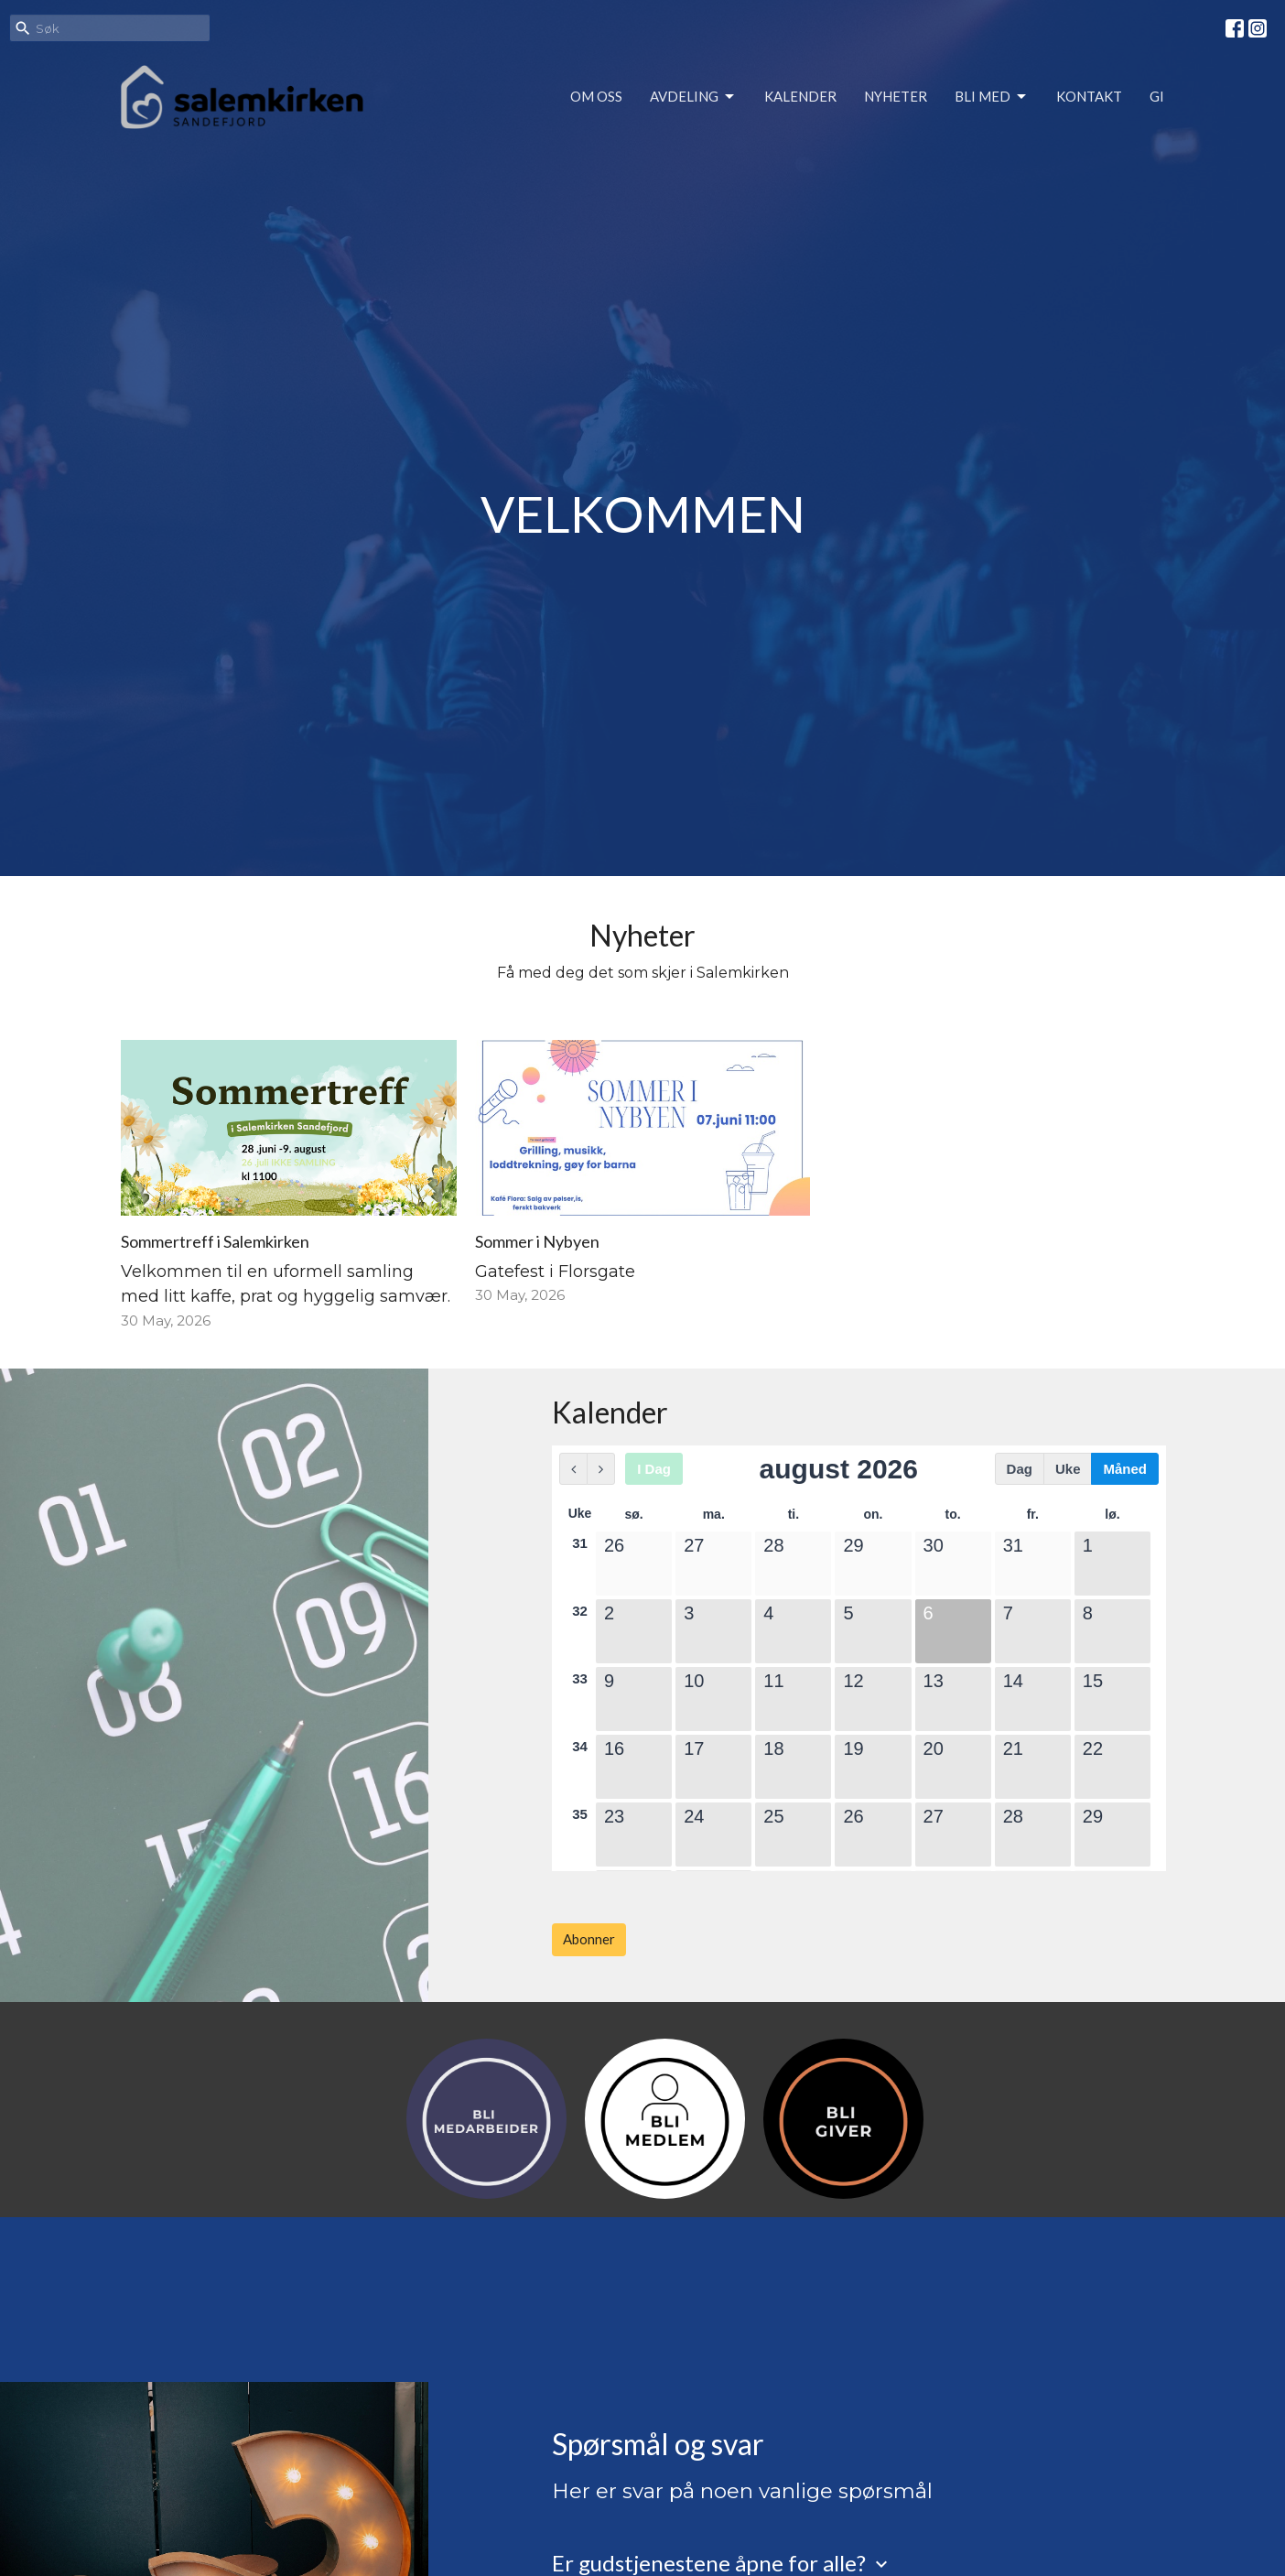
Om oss (596, 96)
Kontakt (1089, 96)
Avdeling (693, 97)
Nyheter (895, 96)
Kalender (800, 96)
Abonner (589, 1939)
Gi (1157, 96)
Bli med (992, 97)
